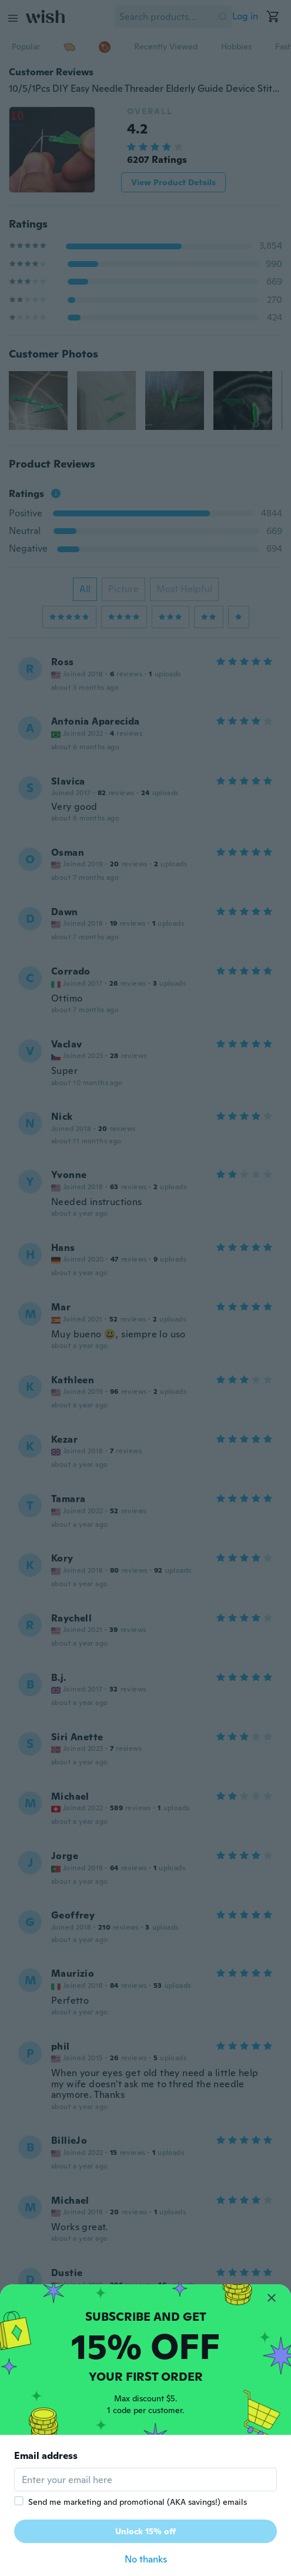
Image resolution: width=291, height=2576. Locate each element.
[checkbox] (19, 2500)
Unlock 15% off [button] (145, 2531)
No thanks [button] (146, 2559)
